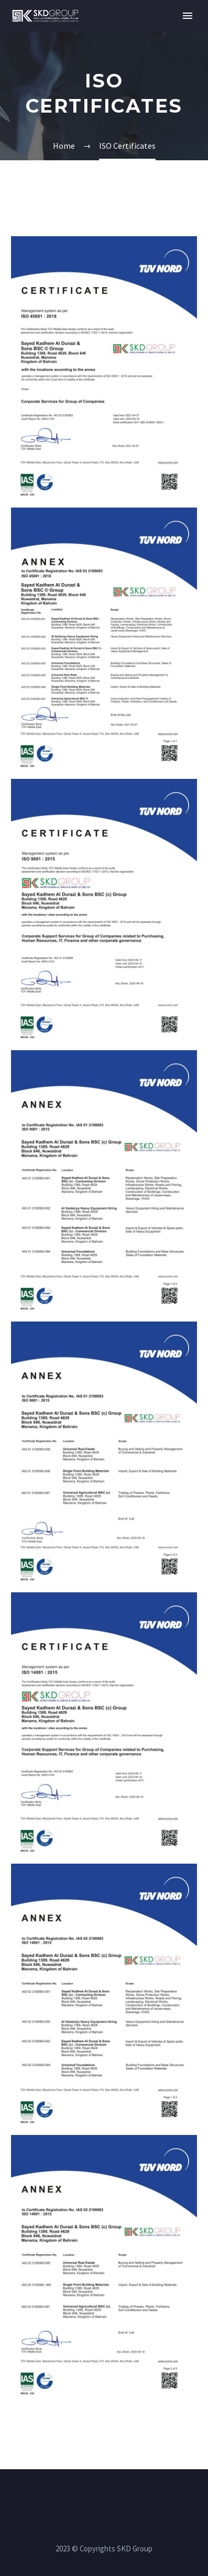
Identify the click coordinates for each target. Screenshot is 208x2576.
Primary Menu (187, 16)
